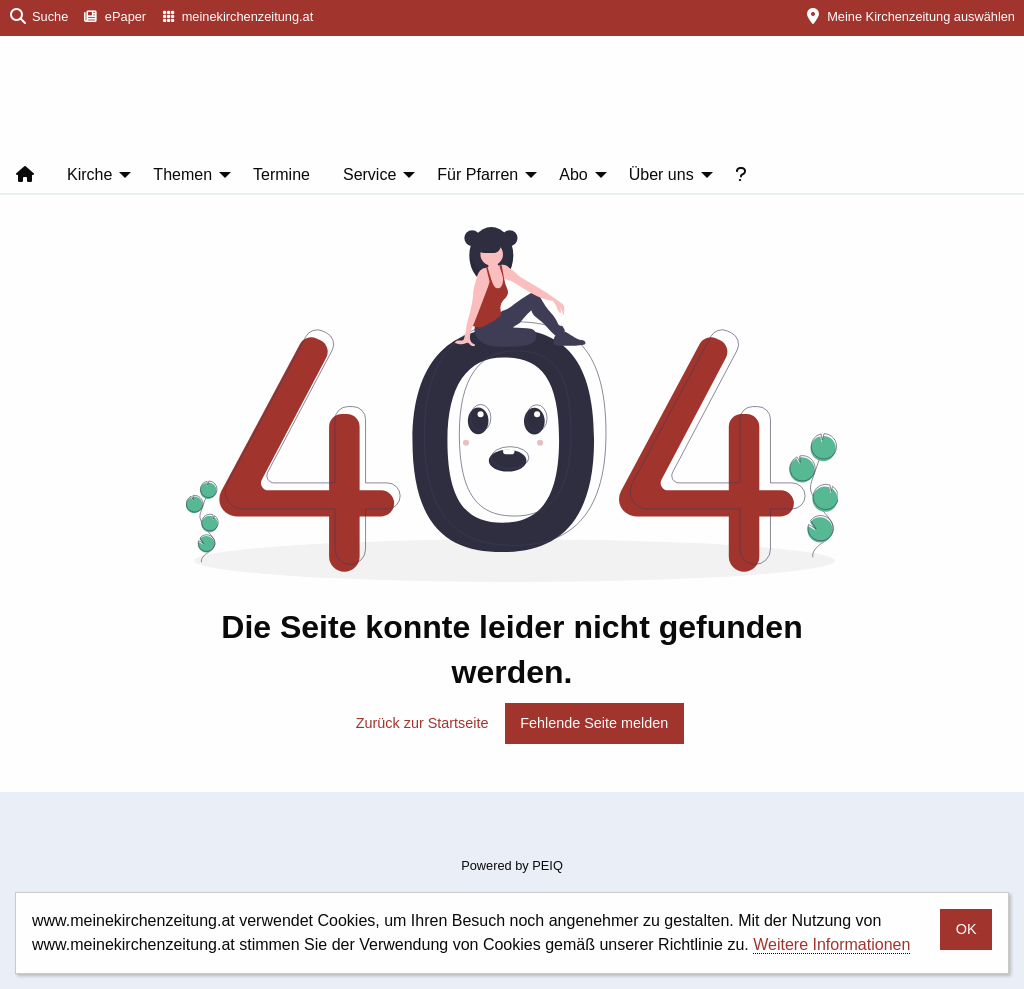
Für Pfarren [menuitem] (477, 174)
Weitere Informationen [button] (831, 944)
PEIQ (547, 865)
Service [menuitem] (369, 174)
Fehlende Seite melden (594, 723)
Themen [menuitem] (182, 174)
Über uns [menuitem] (661, 174)
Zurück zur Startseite (422, 723)
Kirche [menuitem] (89, 174)
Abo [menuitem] (573, 174)
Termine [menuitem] (281, 174)
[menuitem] (115, 18)
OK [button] (966, 929)
